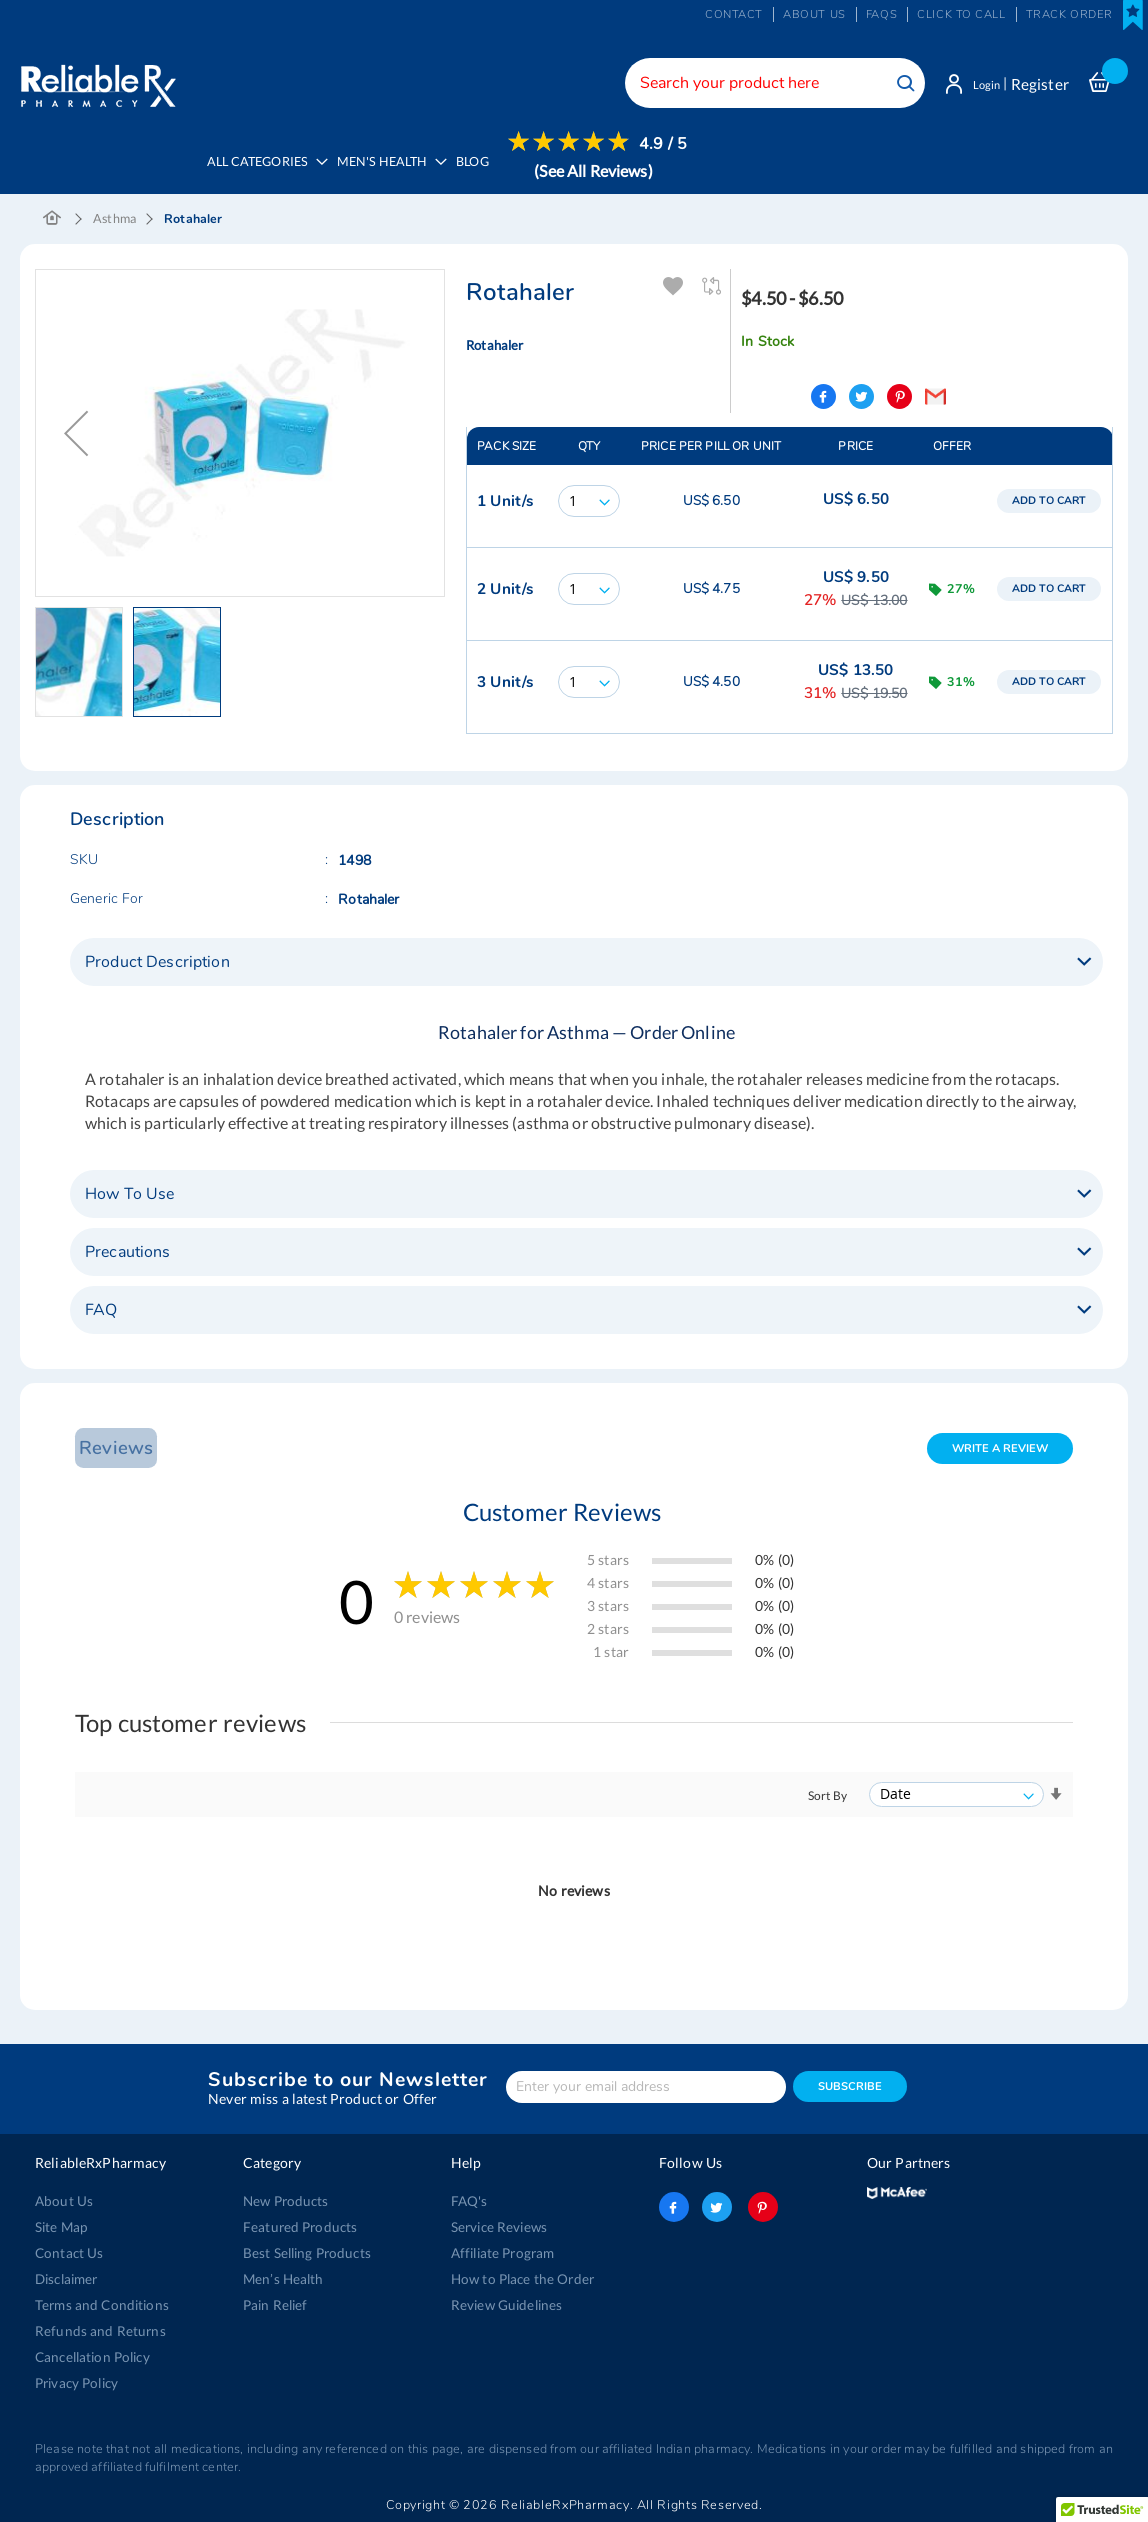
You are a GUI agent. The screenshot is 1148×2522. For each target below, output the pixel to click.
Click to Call (961, 14)
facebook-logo (674, 2205)
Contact (734, 14)
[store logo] (97, 80)
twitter (717, 2205)
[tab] (586, 960)
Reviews (113, 1444)
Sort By (827, 1792)
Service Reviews (499, 2225)
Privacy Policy (76, 2381)
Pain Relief (274, 2303)
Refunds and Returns (96, 2329)
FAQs (881, 14)
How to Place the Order (520, 2277)
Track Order (1069, 14)
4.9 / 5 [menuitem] (670, 144)
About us (814, 14)
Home (52, 217)
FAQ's (469, 2199)
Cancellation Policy (90, 2355)
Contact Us (68, 2251)
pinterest (760, 2205)
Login (980, 84)
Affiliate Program (501, 2251)
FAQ (101, 1307)
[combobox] (763, 83)
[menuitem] (391, 171)
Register (1040, 84)
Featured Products (297, 2225)
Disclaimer (66, 2277)
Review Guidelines (505, 2303)
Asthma (114, 216)
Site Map (61, 2225)
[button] (84, 660)
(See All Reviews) (600, 170)
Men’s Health (282, 2277)
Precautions (128, 1249)
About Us (62, 2199)
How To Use (129, 1191)
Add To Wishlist (674, 284)
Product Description (157, 960)
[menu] (445, 170)
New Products (284, 2199)
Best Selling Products (305, 2251)
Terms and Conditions (98, 2303)
